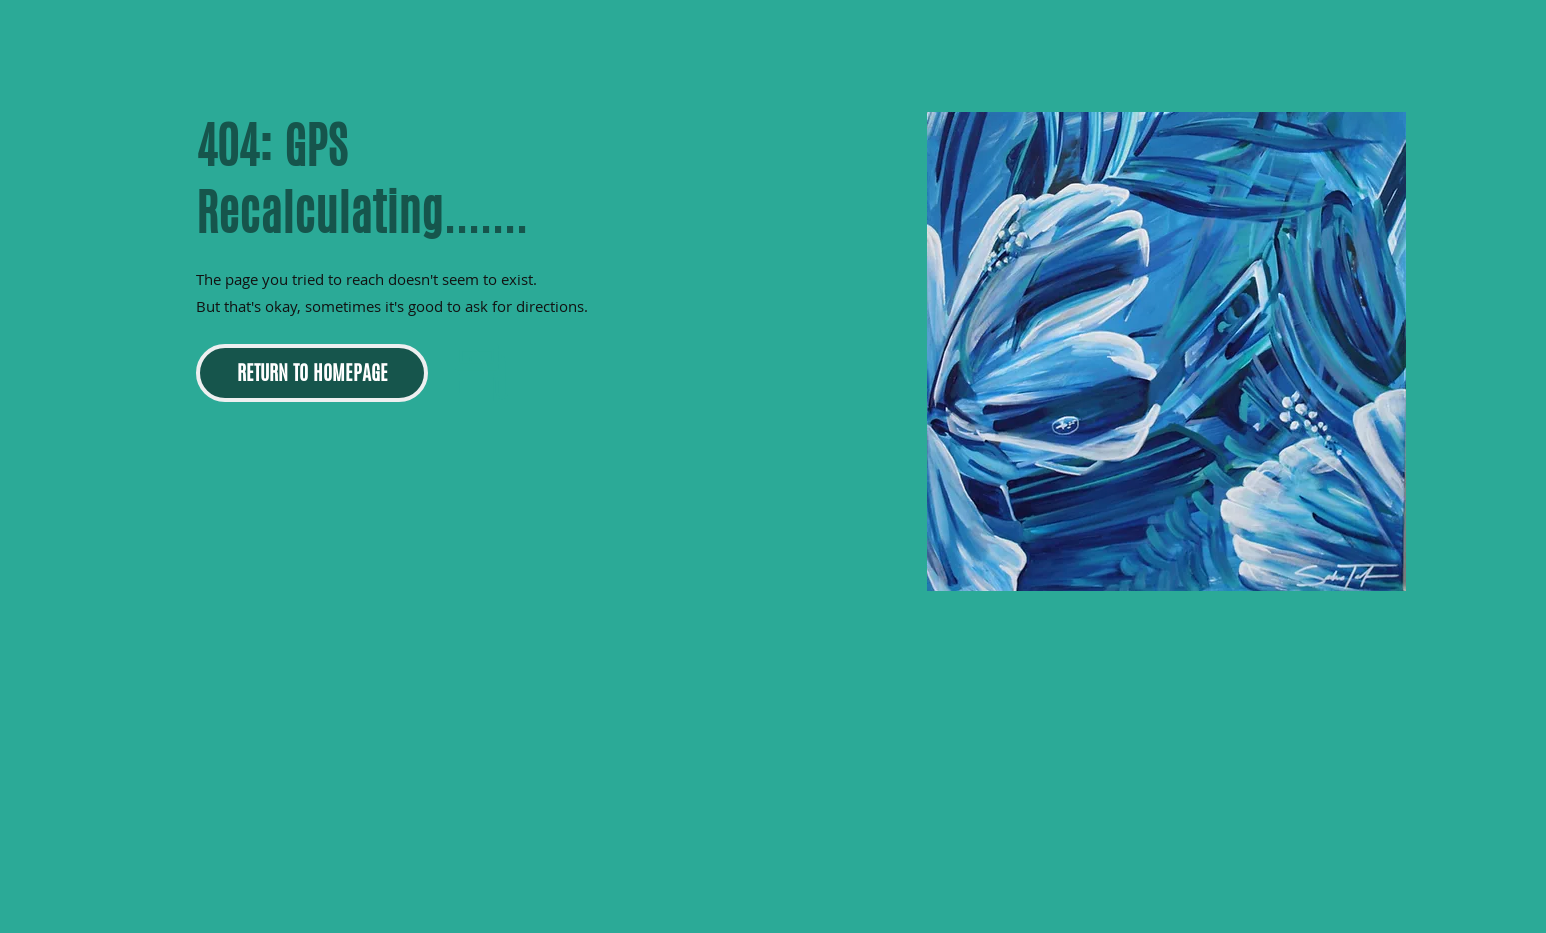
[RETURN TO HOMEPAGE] (312, 373)
